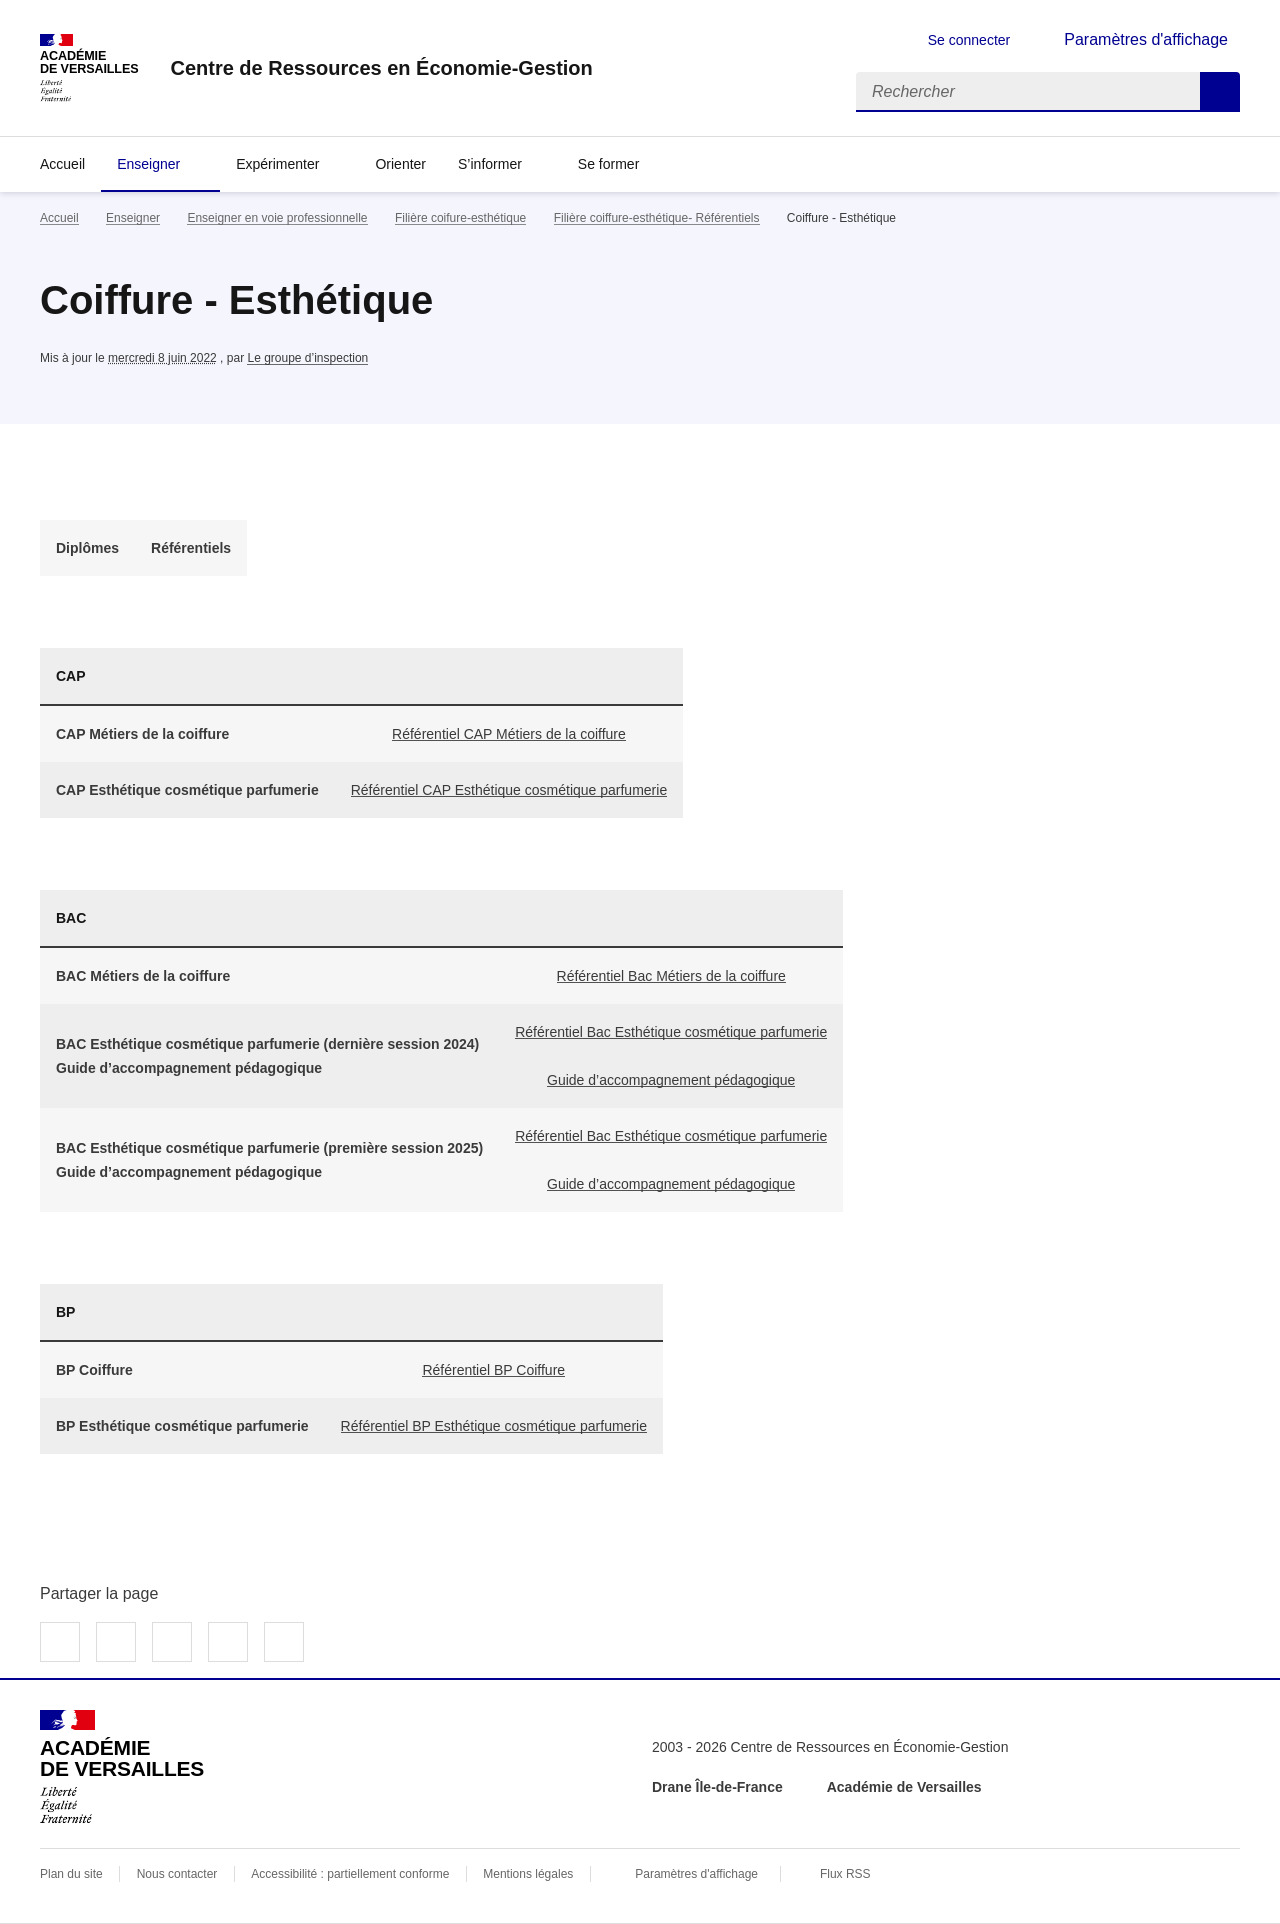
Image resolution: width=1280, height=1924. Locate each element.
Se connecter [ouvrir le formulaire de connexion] (969, 40)
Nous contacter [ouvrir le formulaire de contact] (177, 1874)
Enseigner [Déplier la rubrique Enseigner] (148, 164)
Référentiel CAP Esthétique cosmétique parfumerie (509, 790)
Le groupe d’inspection (307, 358)
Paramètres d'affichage (696, 1874)
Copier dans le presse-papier (284, 1642)
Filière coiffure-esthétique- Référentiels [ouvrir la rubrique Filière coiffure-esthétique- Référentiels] (657, 218)
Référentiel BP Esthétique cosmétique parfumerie (494, 1426)
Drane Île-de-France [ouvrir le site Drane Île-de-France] (717, 1787)
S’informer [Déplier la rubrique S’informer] (490, 164)
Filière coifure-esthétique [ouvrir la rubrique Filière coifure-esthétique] (460, 218)
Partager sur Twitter (116, 1642)
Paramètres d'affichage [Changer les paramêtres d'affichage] (1146, 39)
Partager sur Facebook (60, 1642)
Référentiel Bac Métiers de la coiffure (671, 976)
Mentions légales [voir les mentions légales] (528, 1874)
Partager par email (228, 1642)
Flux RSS (845, 1874)
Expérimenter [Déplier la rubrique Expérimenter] (277, 164)
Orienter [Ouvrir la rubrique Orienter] (400, 164)
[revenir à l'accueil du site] (381, 68)
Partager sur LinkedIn (172, 1642)
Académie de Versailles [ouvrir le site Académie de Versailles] (904, 1787)
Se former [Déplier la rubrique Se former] (608, 164)
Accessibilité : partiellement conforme (350, 1874)
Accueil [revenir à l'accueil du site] (62, 164)
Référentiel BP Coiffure (493, 1370)
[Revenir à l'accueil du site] (122, 1767)
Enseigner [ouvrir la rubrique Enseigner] (133, 218)
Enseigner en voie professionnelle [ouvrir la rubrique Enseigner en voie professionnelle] (277, 218)
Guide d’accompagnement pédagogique (671, 1080)
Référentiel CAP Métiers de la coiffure (509, 734)
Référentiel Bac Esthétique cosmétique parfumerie (671, 1032)
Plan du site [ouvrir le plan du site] (71, 1874)
